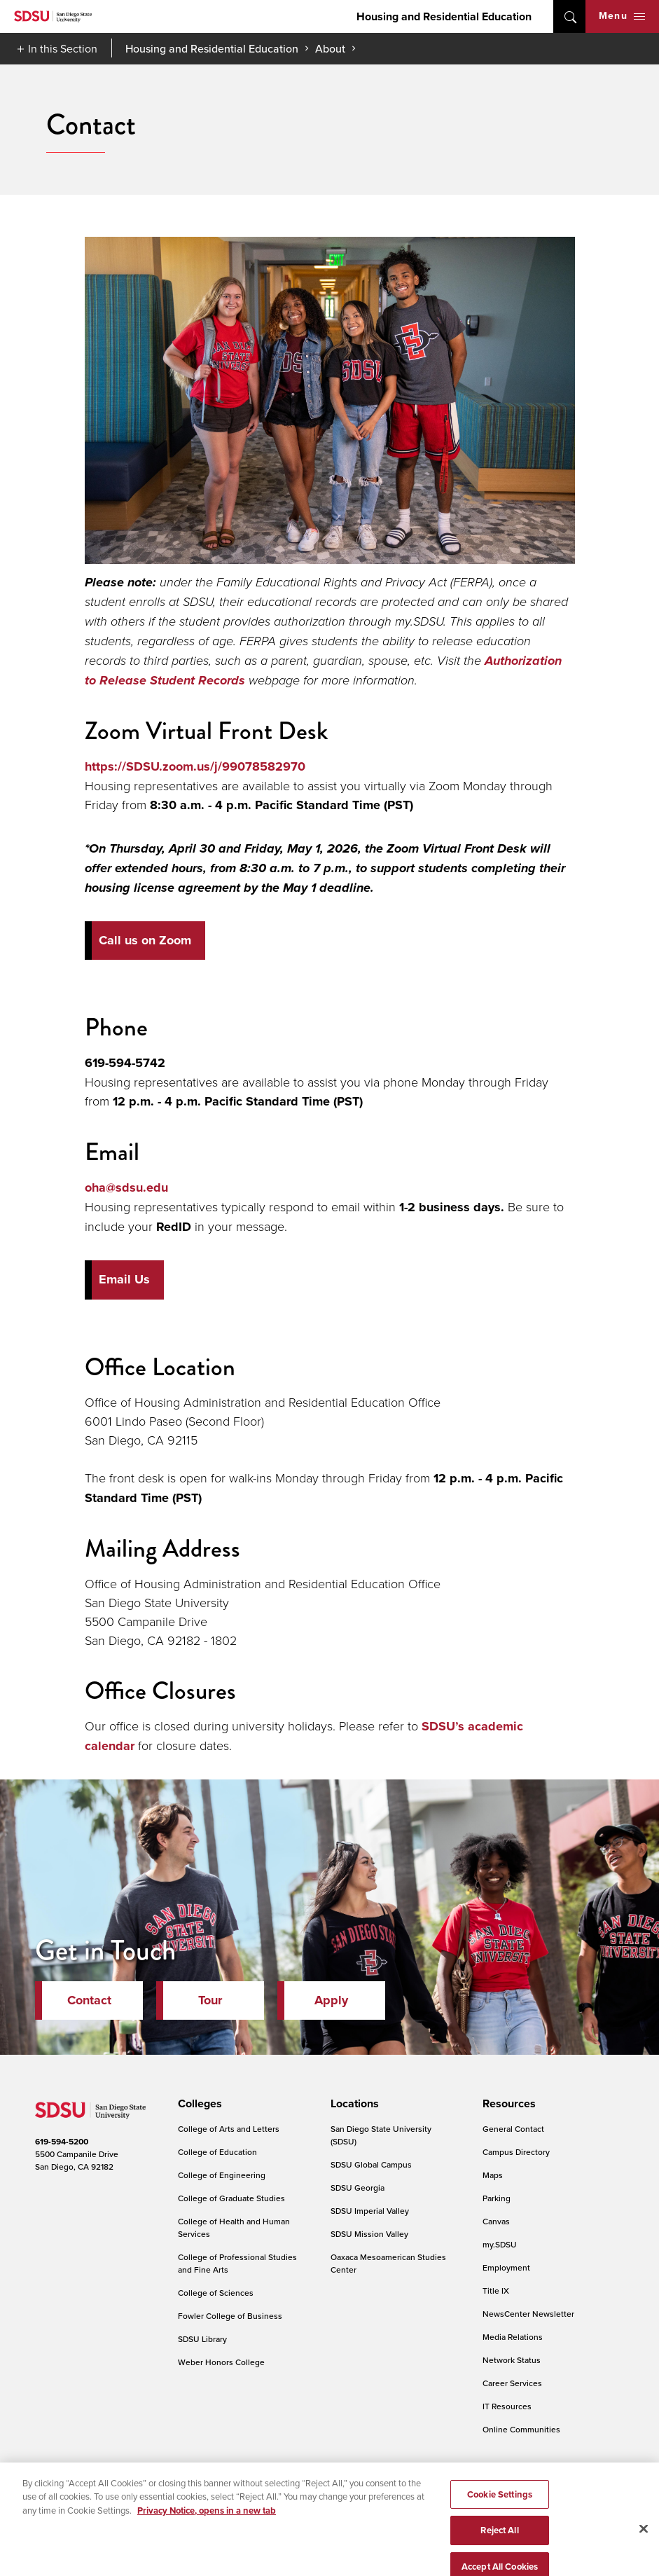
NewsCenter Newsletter (528, 2314)
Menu (622, 15)
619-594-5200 (61, 2141)
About (330, 48)
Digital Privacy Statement (235, 2492)
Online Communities (521, 2429)
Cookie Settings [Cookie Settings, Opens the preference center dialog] (499, 2536)
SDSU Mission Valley (369, 2234)
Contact (89, 2000)
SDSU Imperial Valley (370, 2211)
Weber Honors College (221, 2362)
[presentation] (198, 2104)
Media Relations (513, 2337)
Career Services (512, 2383)
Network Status (512, 2360)
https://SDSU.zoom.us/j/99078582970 (195, 766)
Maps (493, 2175)
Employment (506, 2267)
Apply (331, 2000)
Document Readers (135, 2492)
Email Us (124, 1279)
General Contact (513, 2129)
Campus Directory (516, 2152)
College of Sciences (216, 2293)
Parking (497, 2198)
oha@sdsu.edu (126, 1187)
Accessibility (59, 2492)
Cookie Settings (328, 2493)
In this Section (62, 48)
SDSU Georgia (357, 2187)
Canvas (496, 2221)
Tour (210, 2000)
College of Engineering (221, 2175)
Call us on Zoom (145, 940)
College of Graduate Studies (231, 2198)
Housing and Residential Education (444, 16)
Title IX (496, 2290)
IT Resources (507, 2406)
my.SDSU (500, 2244)
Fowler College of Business (230, 2316)
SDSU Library (202, 2339)
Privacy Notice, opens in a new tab (206, 2552)
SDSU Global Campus (371, 2164)
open (569, 16)
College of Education (217, 2152)
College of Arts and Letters (228, 2129)
